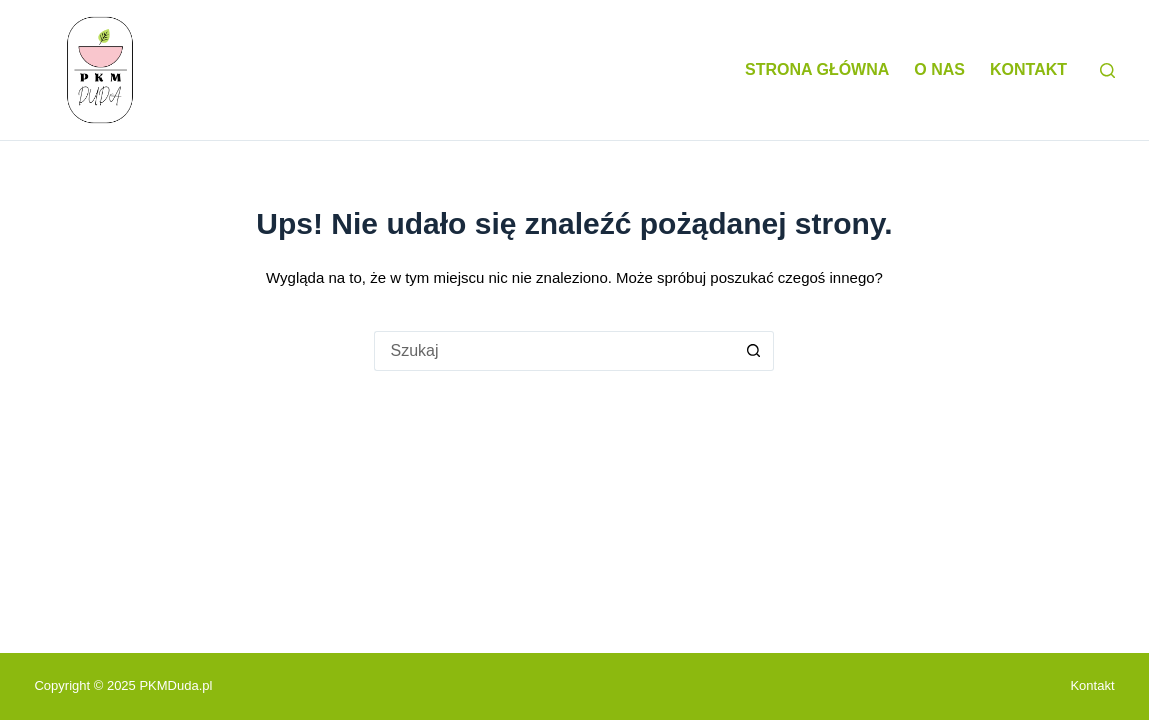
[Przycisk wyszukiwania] (754, 351)
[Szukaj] (1107, 70)
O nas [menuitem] (939, 69)
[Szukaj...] (554, 351)
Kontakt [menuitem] (1028, 69)
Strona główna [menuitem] (817, 69)
